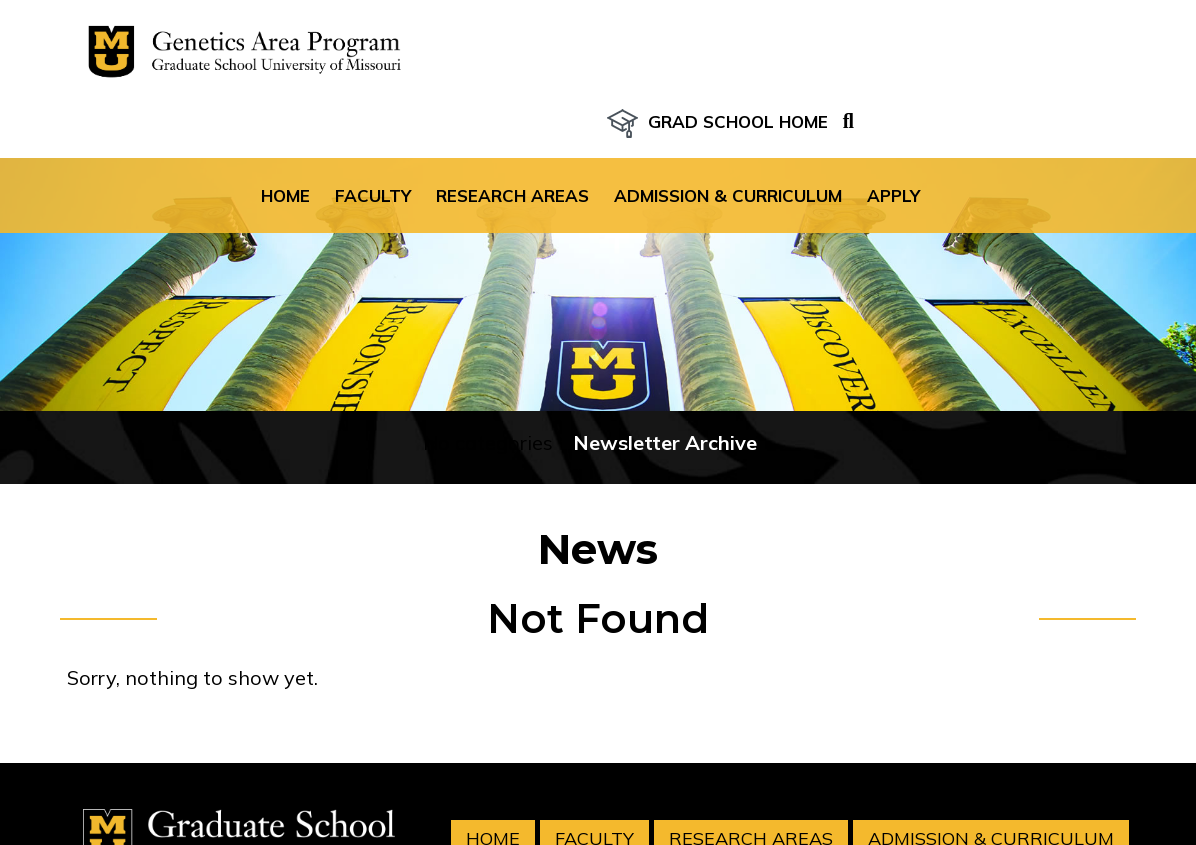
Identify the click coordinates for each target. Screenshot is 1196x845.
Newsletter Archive (665, 395)
